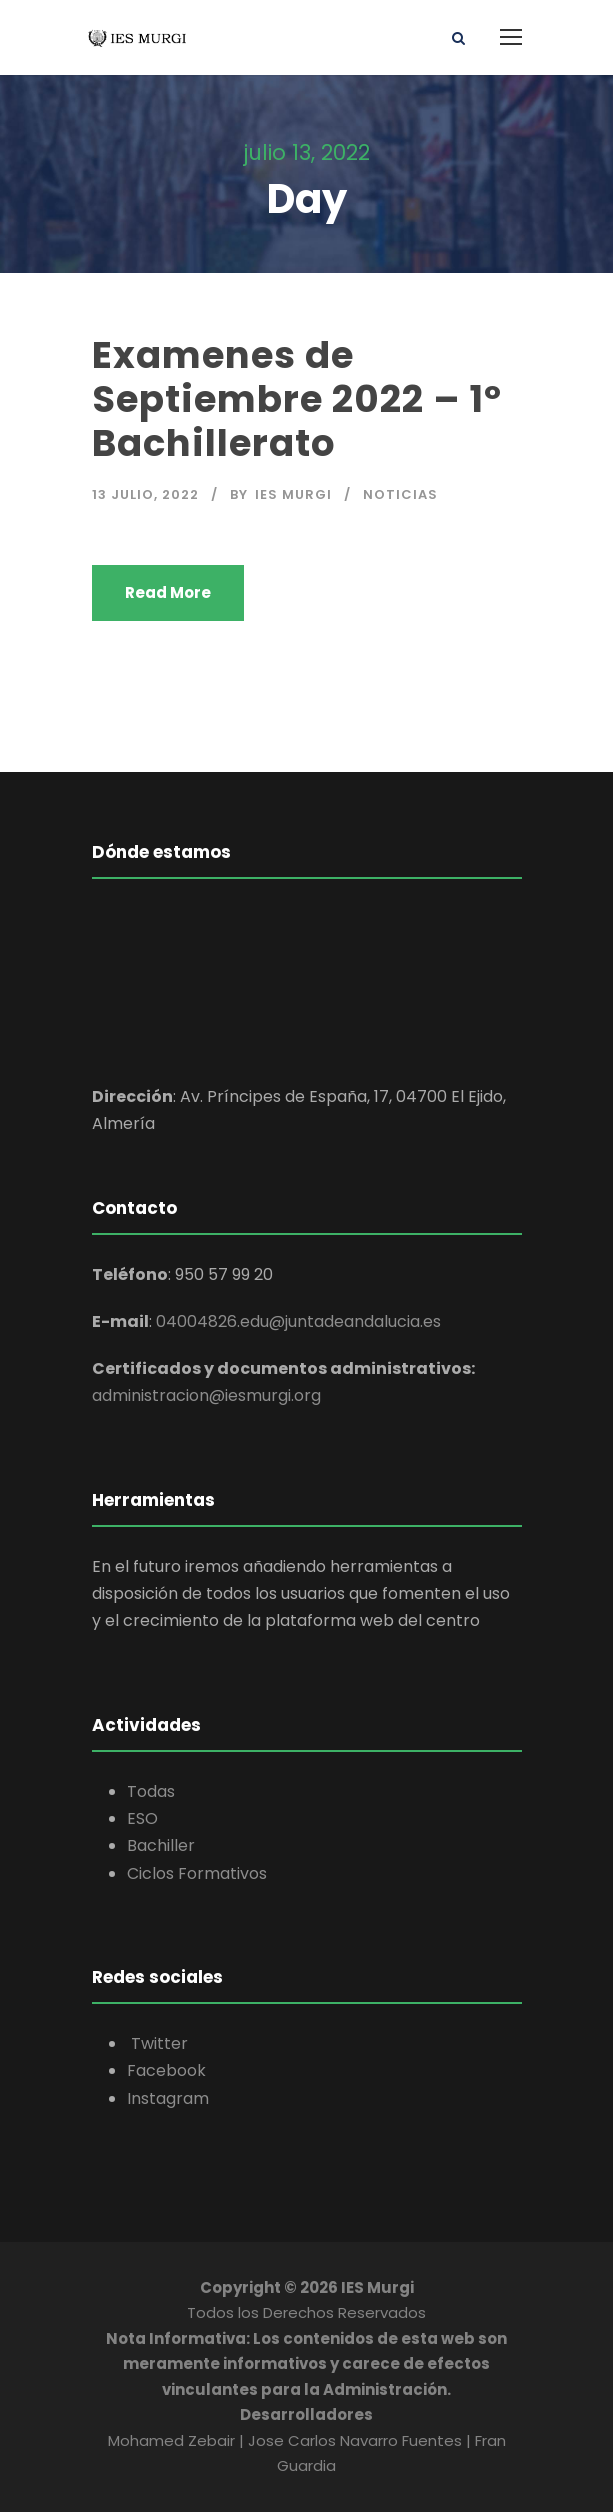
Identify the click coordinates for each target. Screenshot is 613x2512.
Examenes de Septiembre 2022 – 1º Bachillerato (297, 399)
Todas (151, 1791)
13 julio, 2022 (145, 494)
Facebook (166, 2070)
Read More (168, 592)
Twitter (157, 2043)
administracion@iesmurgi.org (206, 1395)
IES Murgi (293, 494)
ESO (142, 1818)
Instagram (168, 2098)
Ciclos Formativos (197, 1873)
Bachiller (161, 1845)
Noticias (400, 494)
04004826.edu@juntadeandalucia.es (298, 1321)
